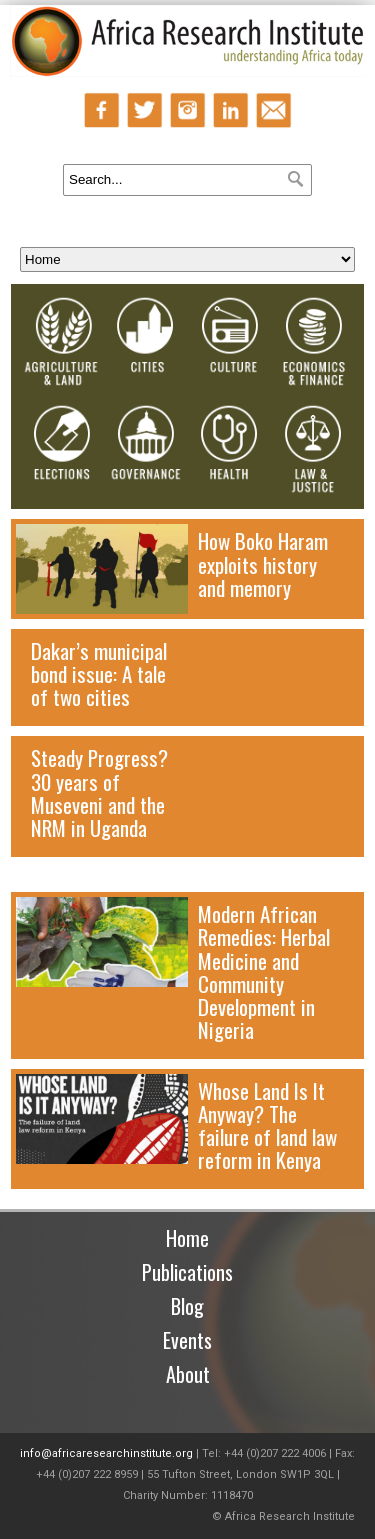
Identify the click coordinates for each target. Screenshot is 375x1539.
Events (187, 1340)
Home (187, 1238)
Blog (187, 1306)
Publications (187, 1272)
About (188, 1374)
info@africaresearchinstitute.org (106, 1453)
